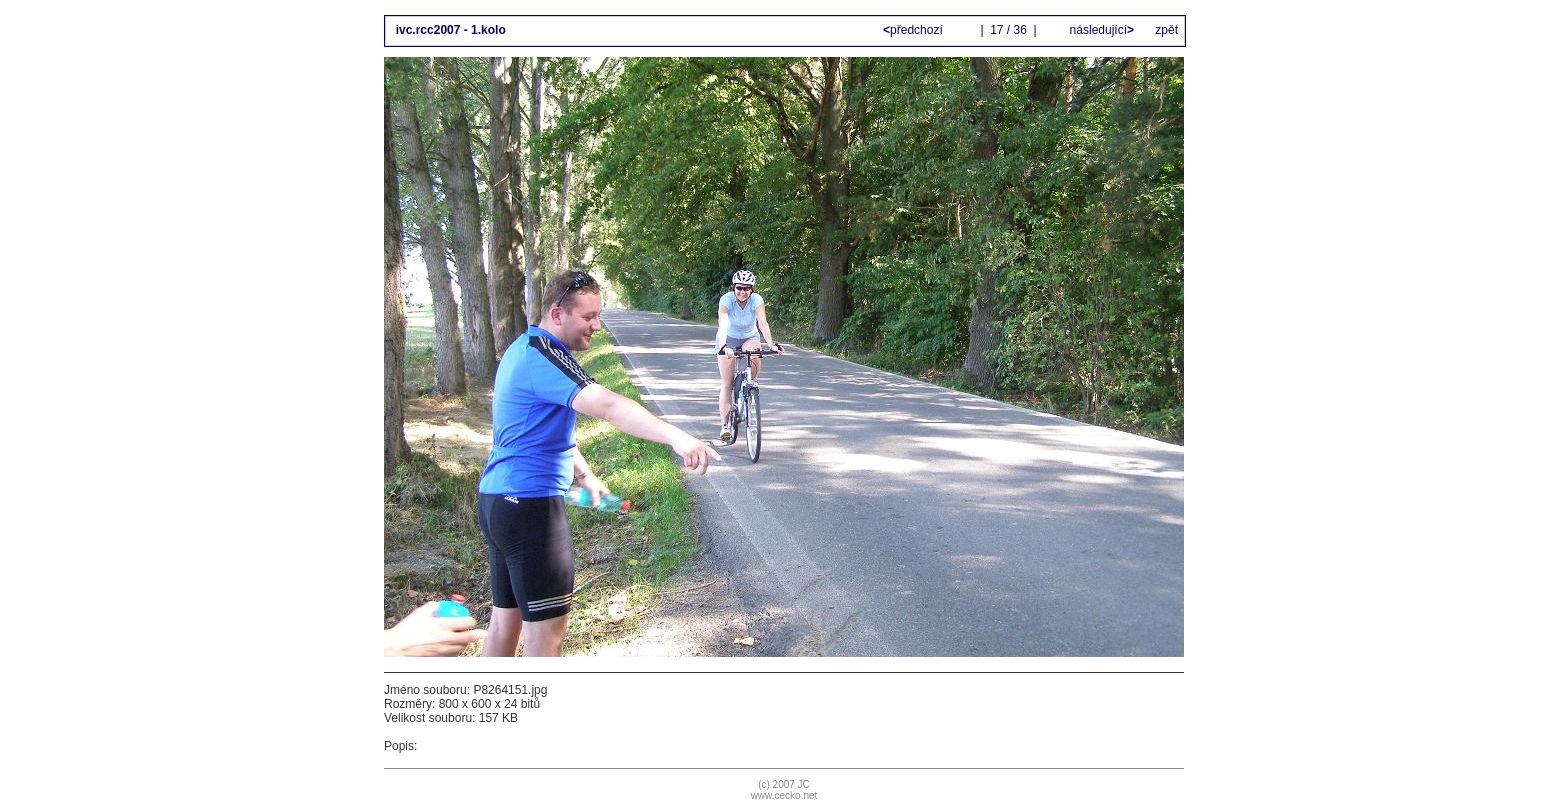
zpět (1166, 30)
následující (1100, 30)
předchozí (914, 30)
